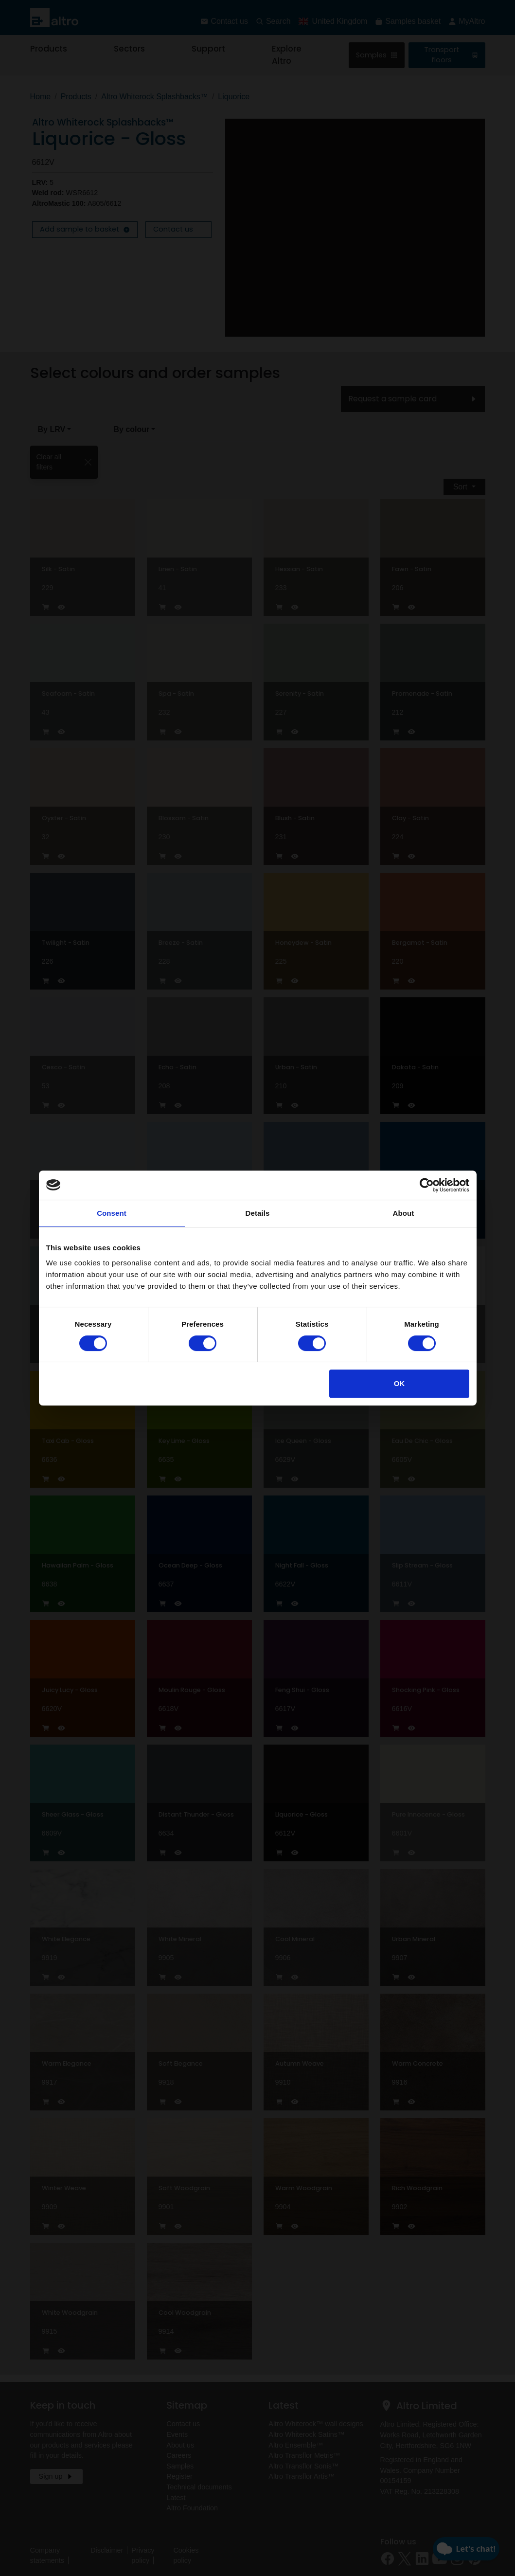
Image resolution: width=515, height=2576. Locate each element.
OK (399, 1383)
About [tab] (403, 1213)
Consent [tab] (111, 1213)
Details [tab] (258, 1213)
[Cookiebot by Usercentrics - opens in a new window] (426, 1185)
